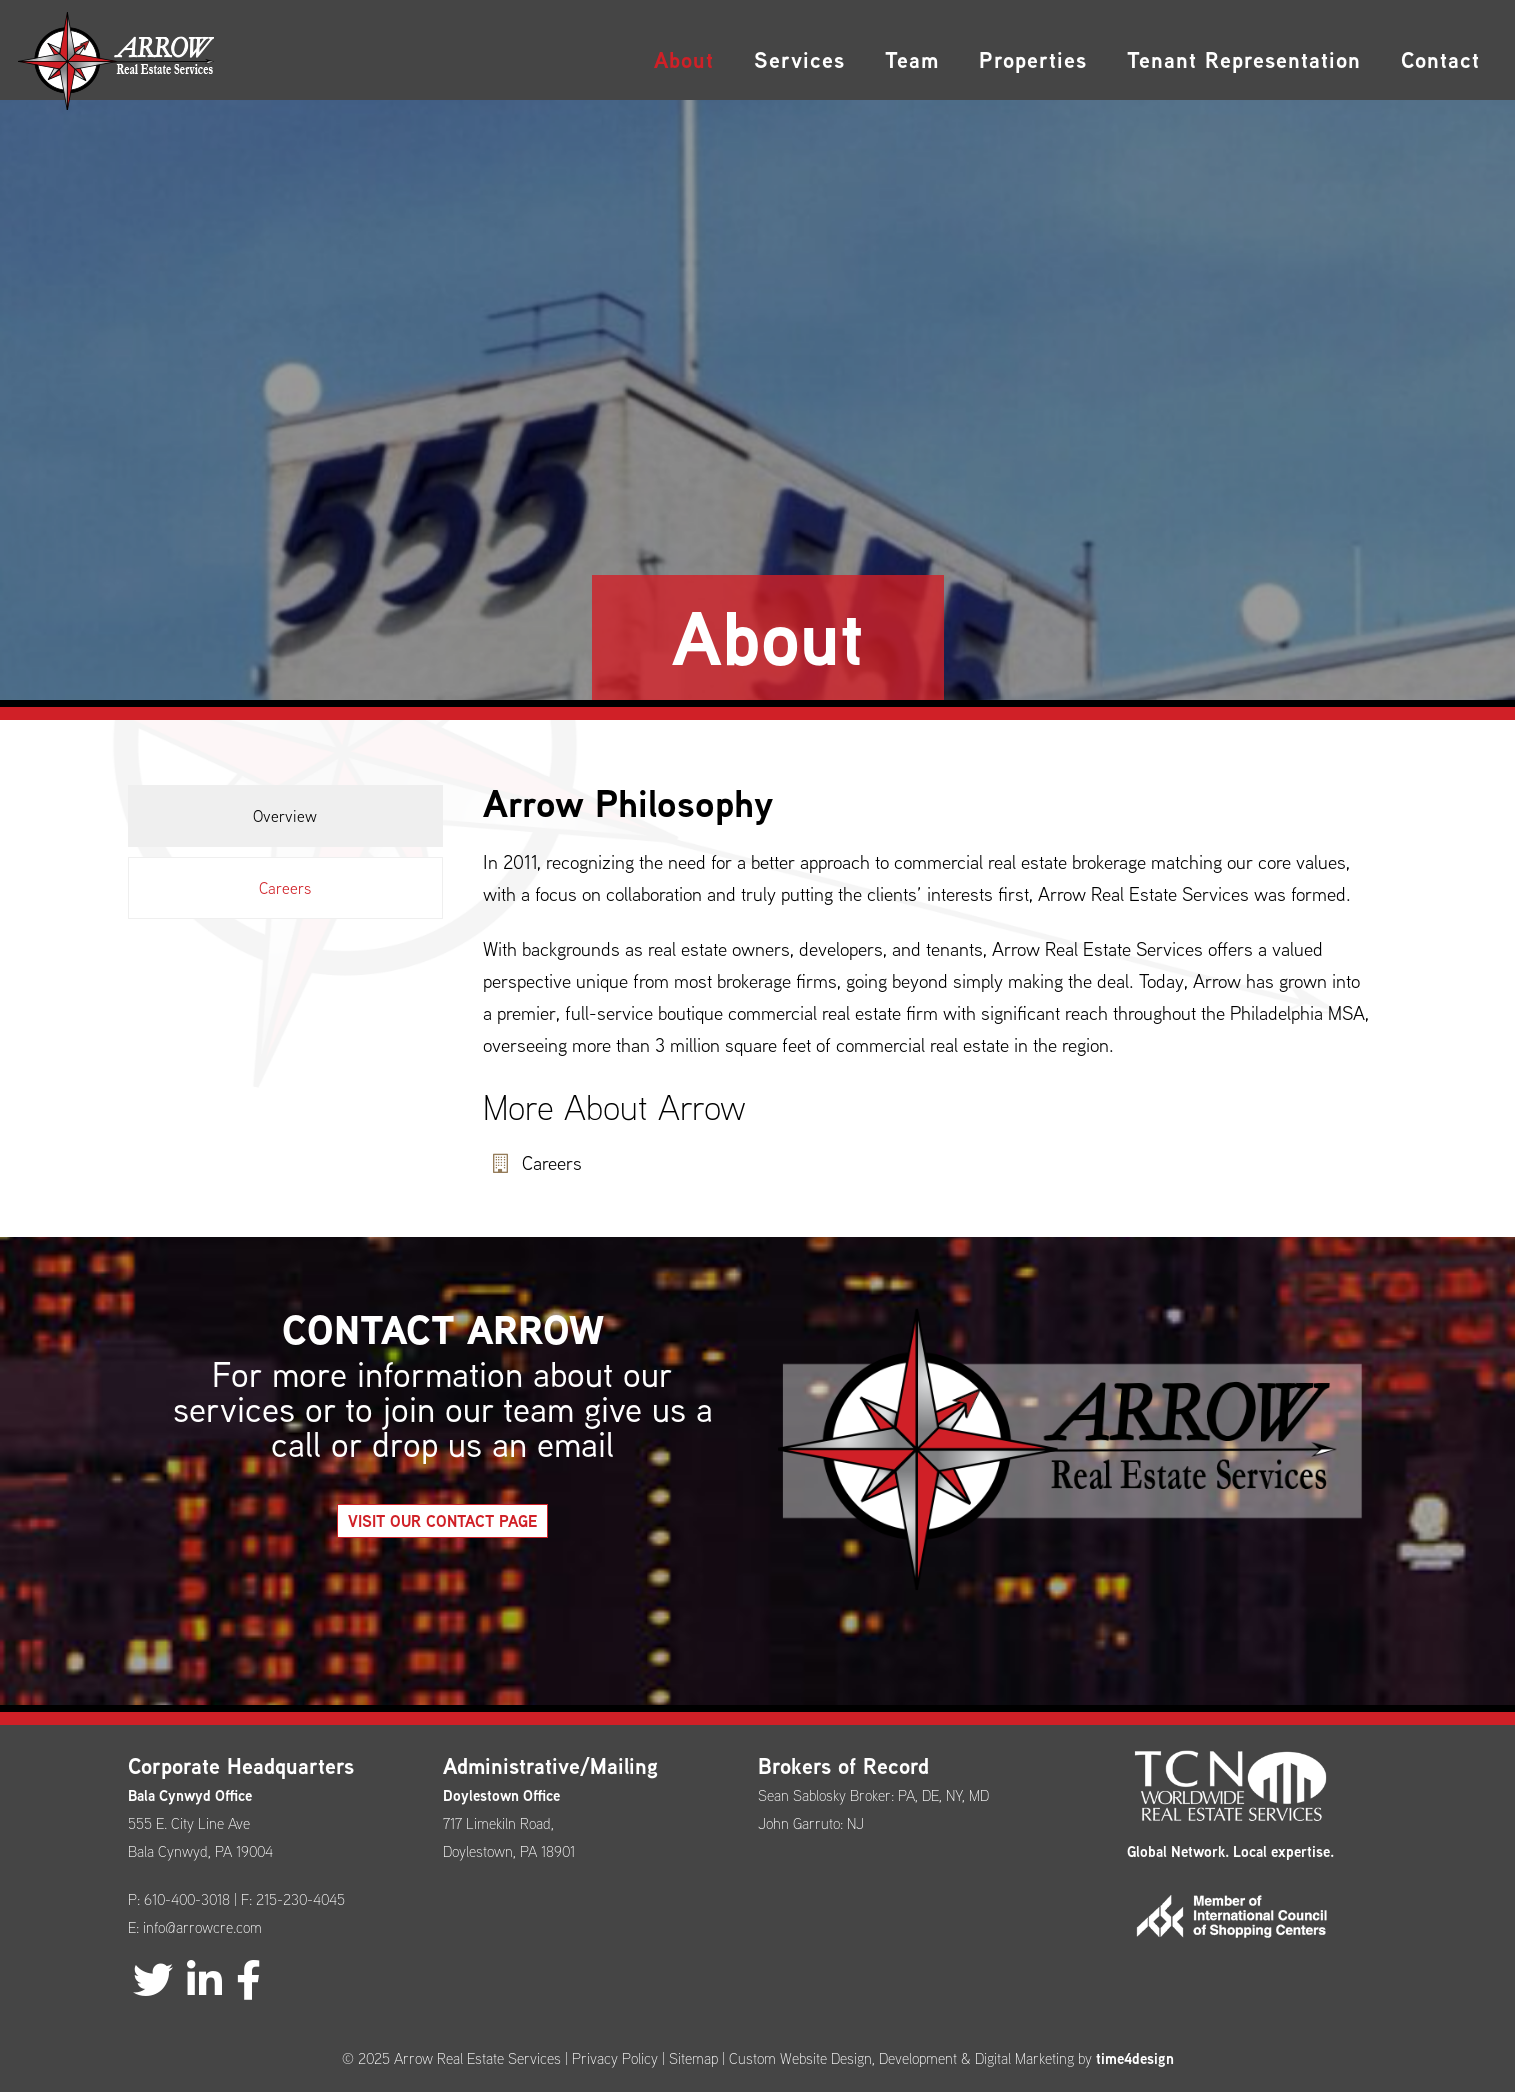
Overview (285, 816)
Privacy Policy (615, 2058)
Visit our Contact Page (442, 1556)
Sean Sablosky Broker (824, 1795)
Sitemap (693, 2058)
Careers (285, 888)
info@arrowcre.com (202, 1927)
